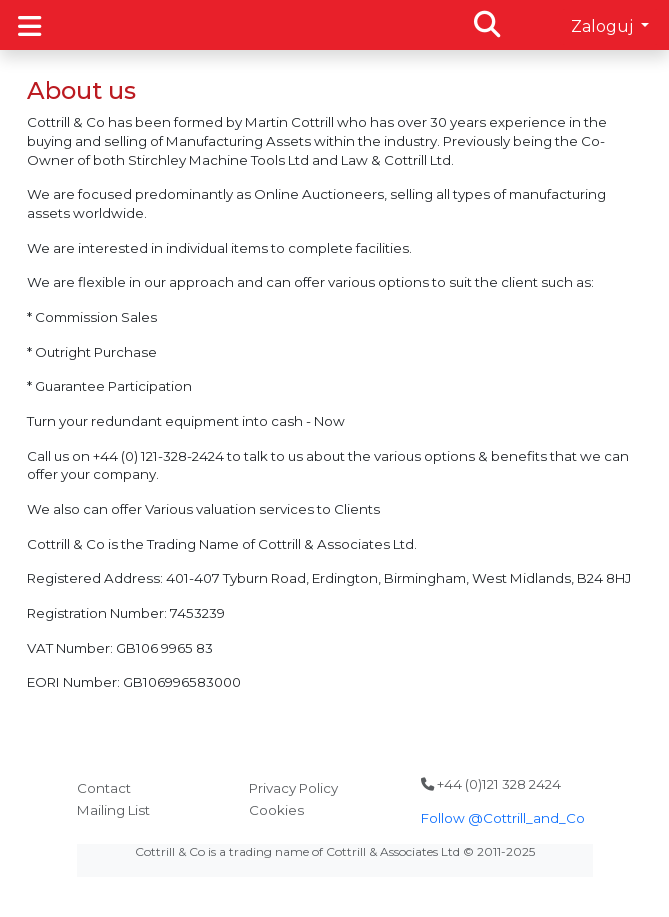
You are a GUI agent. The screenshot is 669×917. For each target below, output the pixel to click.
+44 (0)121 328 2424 (491, 784)
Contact (104, 788)
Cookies (276, 810)
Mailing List (113, 810)
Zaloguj (604, 26)
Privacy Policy (293, 788)
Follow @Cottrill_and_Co (503, 818)
